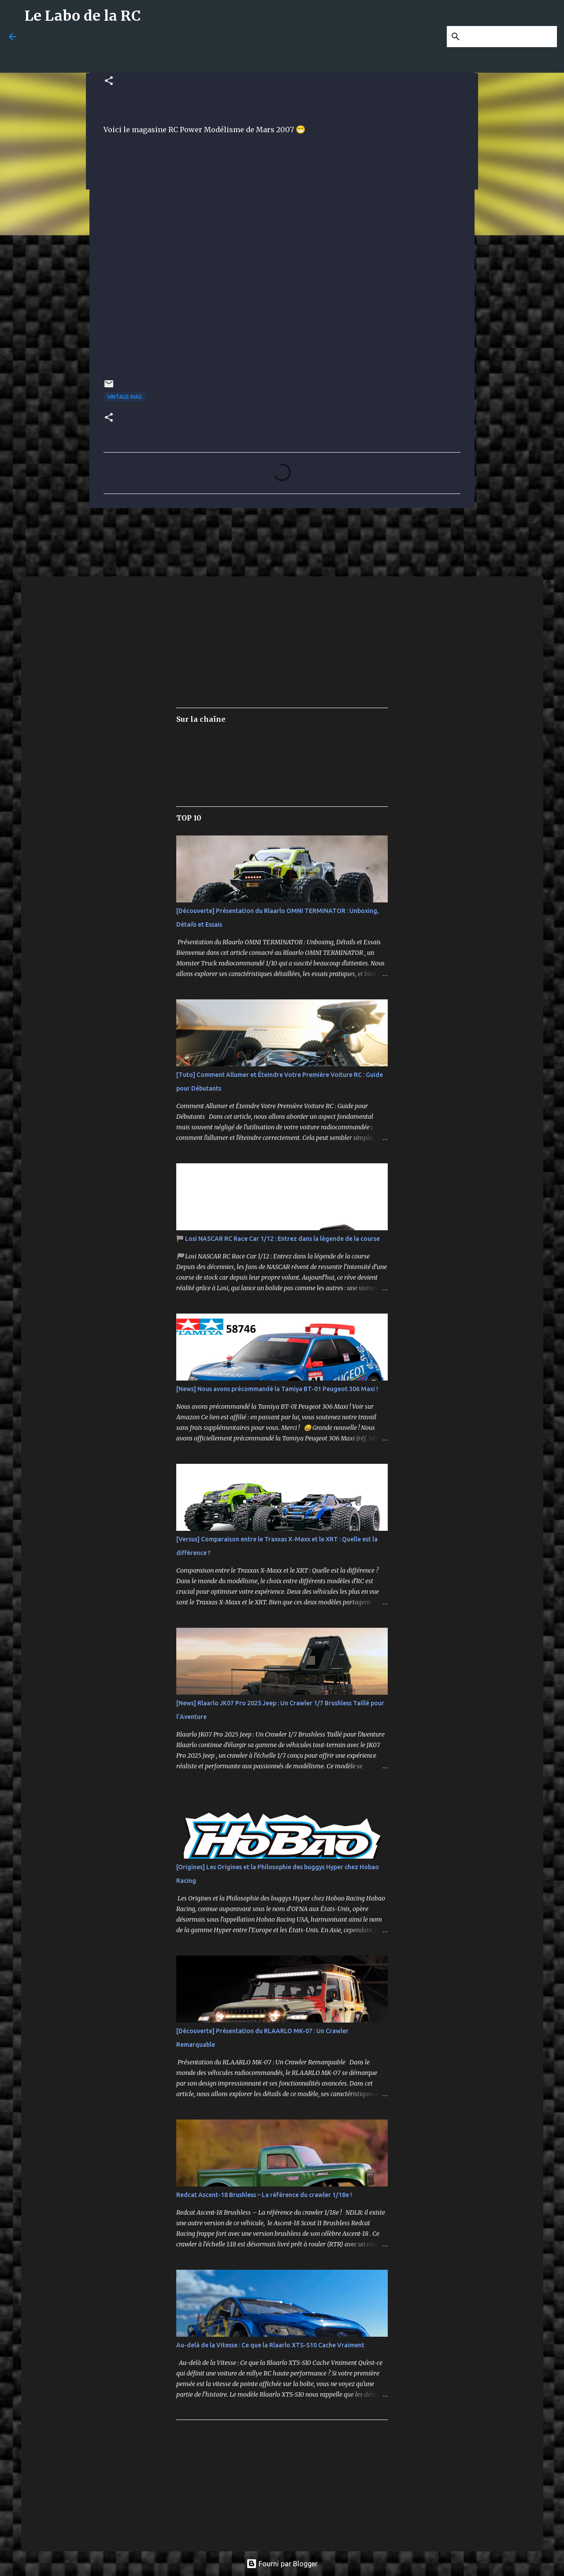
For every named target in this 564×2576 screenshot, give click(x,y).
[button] (109, 81)
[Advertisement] (238, 51)
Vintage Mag (124, 397)
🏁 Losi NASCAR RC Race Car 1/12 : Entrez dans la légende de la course (278, 1238)
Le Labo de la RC (83, 16)
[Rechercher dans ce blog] (510, 36)
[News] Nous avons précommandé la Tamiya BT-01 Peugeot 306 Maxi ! (277, 1388)
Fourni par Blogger (282, 2564)
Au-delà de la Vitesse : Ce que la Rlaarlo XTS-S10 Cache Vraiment (270, 2345)
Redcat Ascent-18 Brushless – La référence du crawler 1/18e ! (264, 2194)
